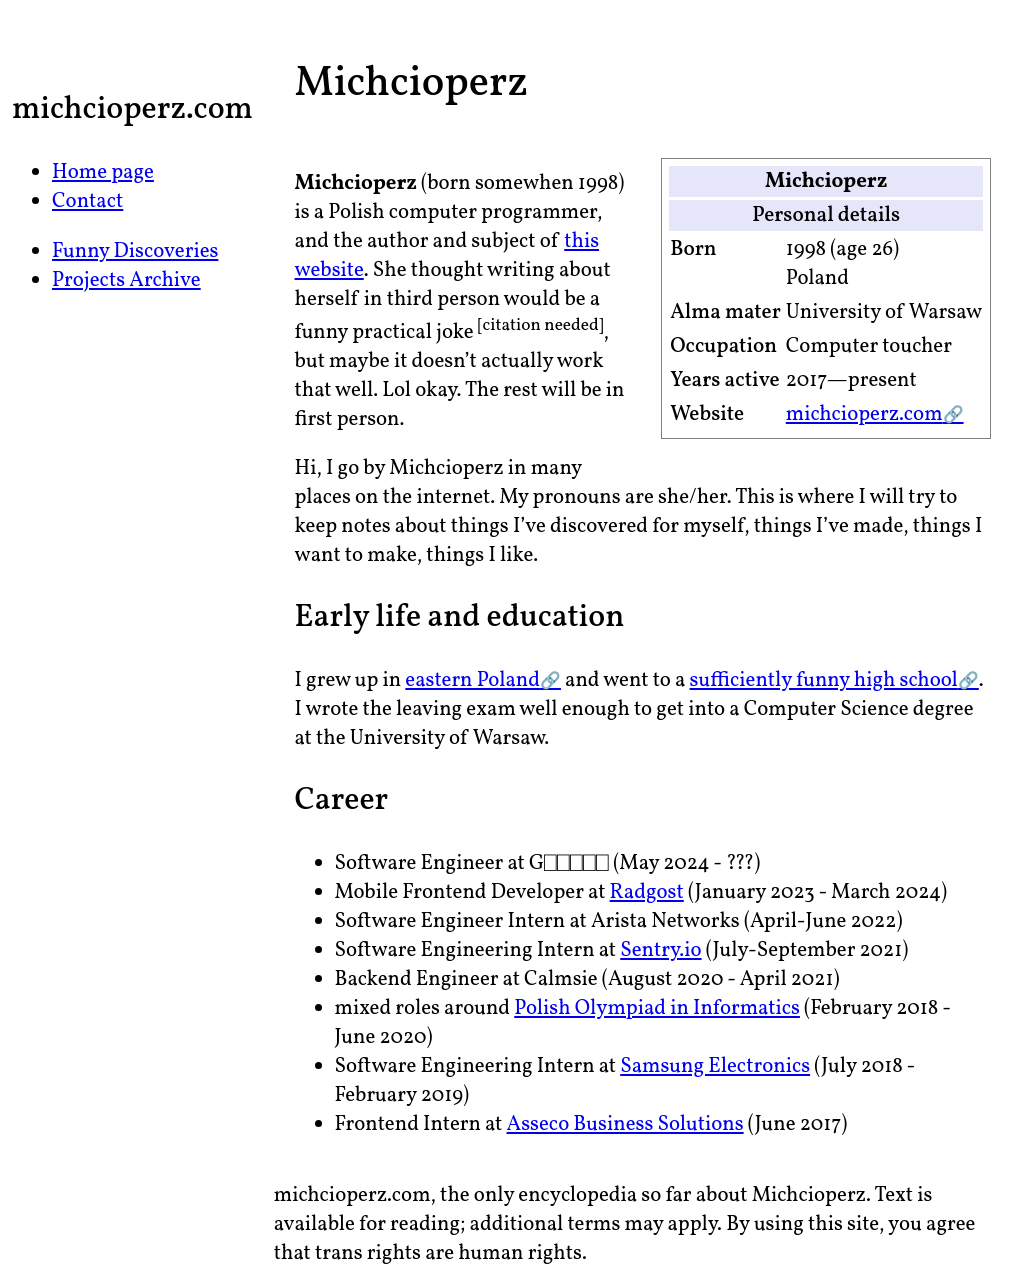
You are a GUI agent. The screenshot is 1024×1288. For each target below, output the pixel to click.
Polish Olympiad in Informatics (657, 1008)
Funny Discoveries (135, 251)
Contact (87, 201)
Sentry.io (660, 950)
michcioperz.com (864, 414)
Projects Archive (126, 280)
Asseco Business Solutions (625, 1124)
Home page (103, 172)
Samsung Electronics (715, 1066)
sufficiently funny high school (824, 680)
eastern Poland (472, 680)
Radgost (647, 892)
